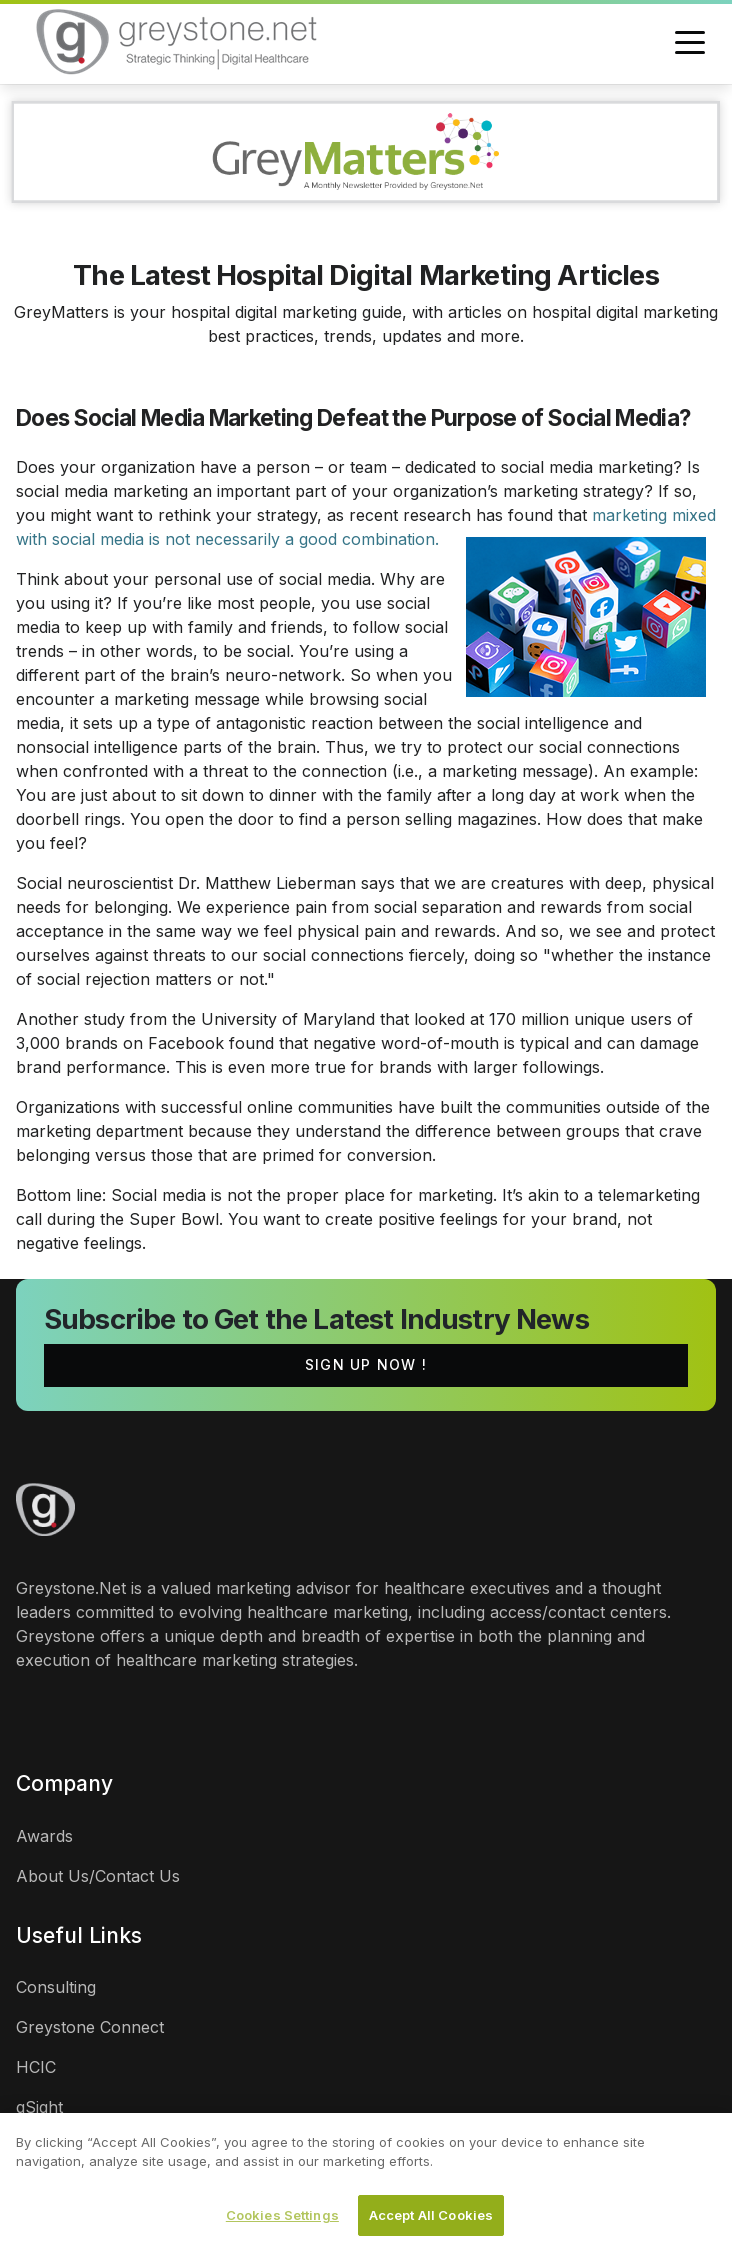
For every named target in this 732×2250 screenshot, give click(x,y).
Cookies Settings (282, 2221)
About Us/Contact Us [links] (98, 1876)
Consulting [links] (56, 1987)
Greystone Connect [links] (90, 2027)
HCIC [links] (36, 2067)
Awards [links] (44, 1836)
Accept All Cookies (431, 2221)
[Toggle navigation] (690, 44)
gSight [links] (39, 2107)
